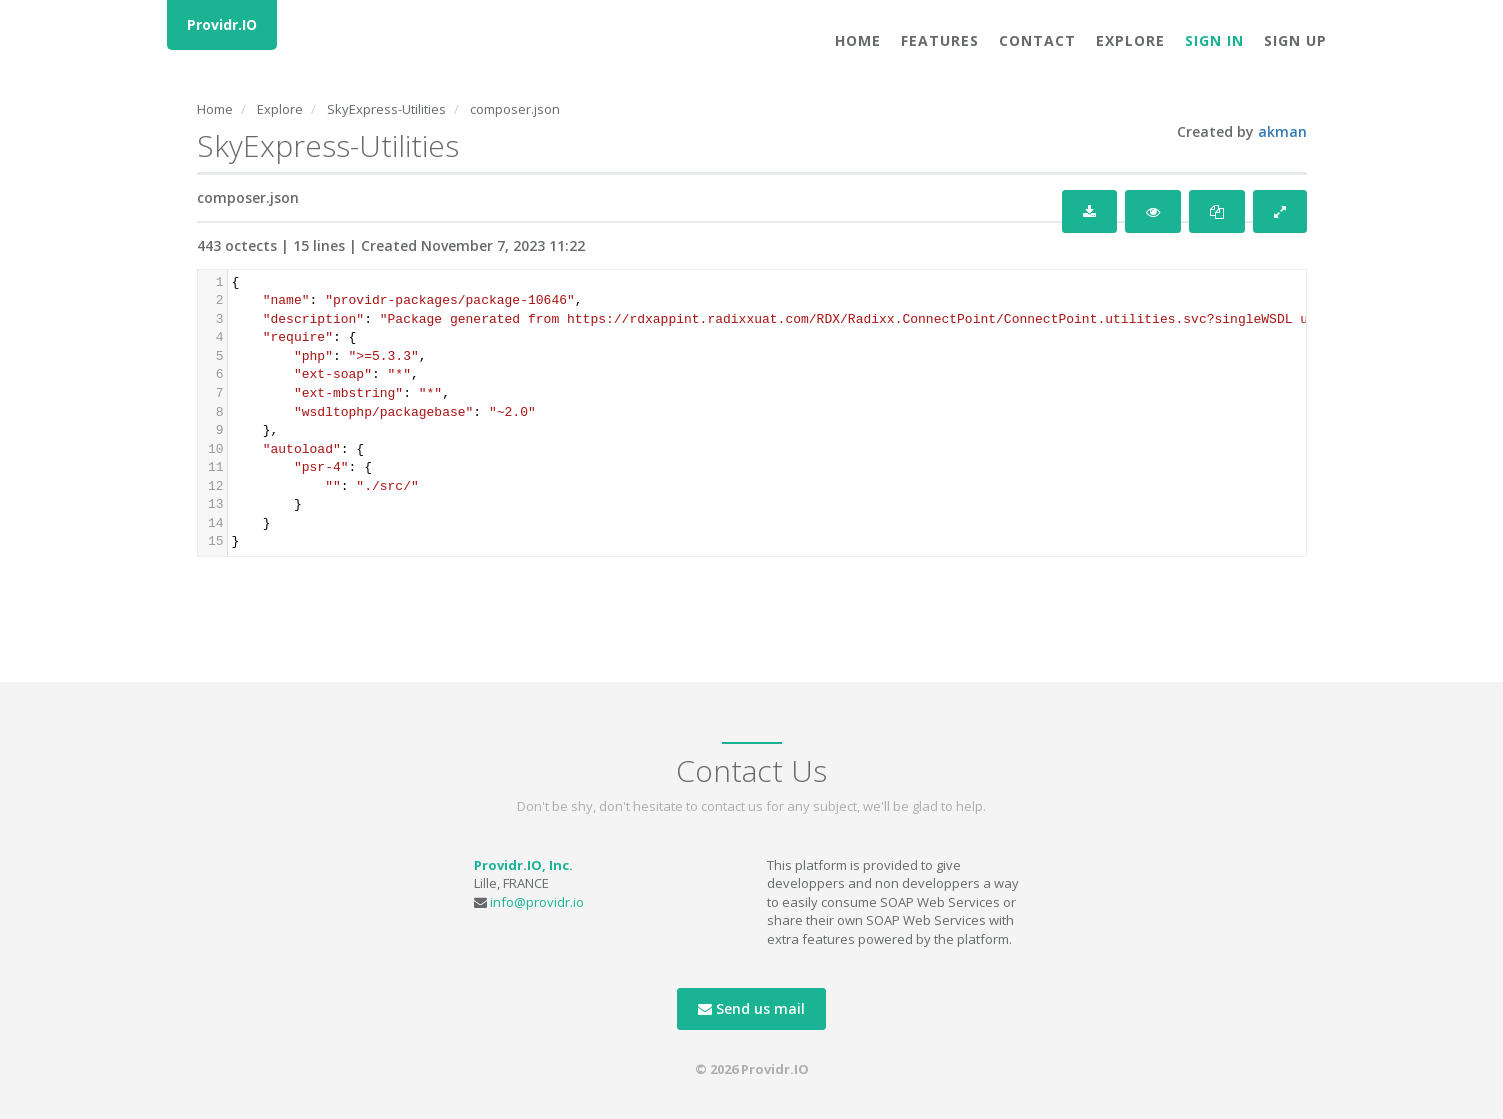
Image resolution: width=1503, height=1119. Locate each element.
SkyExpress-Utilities (386, 109)
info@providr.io (537, 902)
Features (940, 40)
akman (1282, 131)
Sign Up (1295, 40)
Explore (1130, 40)
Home (858, 40)
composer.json (515, 109)
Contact (1037, 40)
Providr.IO (222, 24)
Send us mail (751, 1008)
